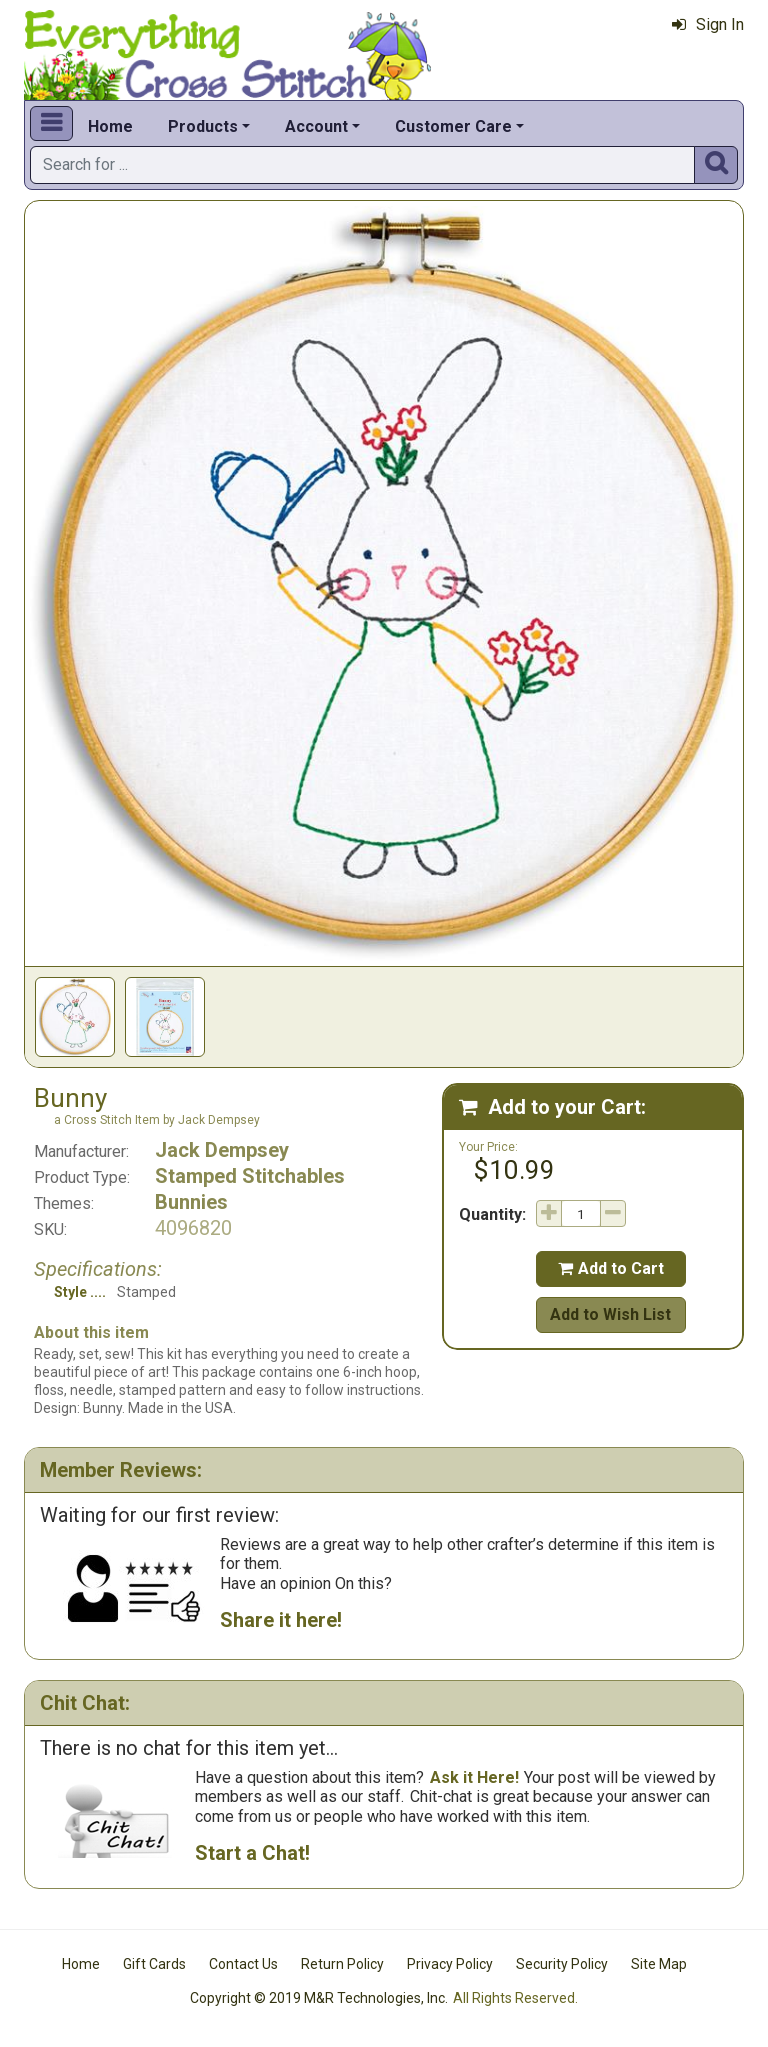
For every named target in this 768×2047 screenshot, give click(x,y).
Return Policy (342, 1964)
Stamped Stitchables (250, 1176)
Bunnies (191, 1202)
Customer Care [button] (453, 126)
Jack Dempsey (222, 1150)
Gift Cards (154, 1964)
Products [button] (203, 126)
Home (110, 126)
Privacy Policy (450, 1964)
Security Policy (562, 1964)
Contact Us (243, 1964)
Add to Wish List (610, 1314)
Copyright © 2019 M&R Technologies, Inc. (319, 1998)
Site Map (659, 1964)
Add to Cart (611, 1268)
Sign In (708, 24)
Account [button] (316, 126)
